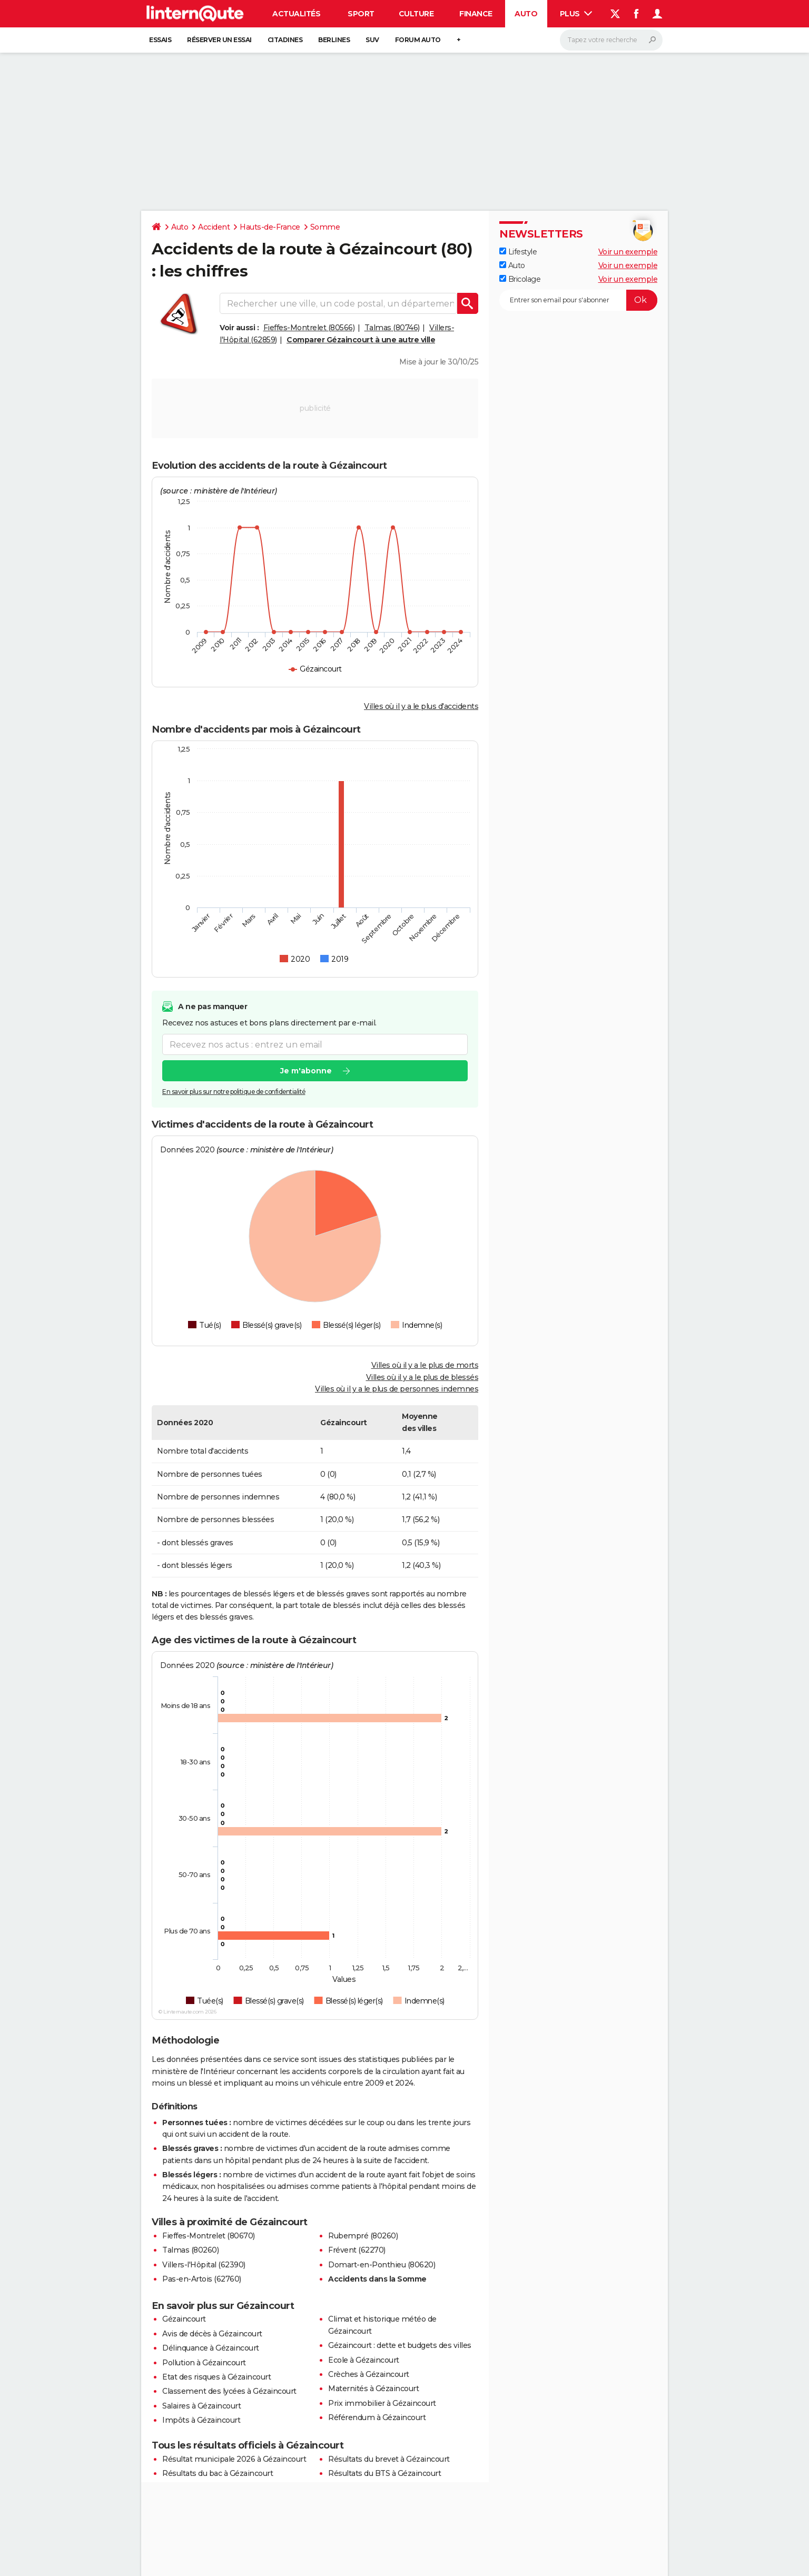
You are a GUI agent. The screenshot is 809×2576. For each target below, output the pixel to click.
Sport (361, 13)
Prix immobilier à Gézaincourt (382, 2403)
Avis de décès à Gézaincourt (212, 2333)
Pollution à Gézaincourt (204, 2362)
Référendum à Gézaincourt (377, 2417)
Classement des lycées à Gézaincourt (229, 2391)
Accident (214, 227)
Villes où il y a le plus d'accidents (421, 706)
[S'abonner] (578, 300)
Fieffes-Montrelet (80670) (208, 2236)
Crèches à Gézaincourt (368, 2374)
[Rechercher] (611, 40)
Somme (325, 227)
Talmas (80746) (392, 327)
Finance (475, 13)
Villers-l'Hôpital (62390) (203, 2264)
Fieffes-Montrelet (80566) (309, 327)
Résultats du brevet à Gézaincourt (389, 2459)
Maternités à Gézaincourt (373, 2388)
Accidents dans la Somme (377, 2279)
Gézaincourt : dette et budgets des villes (399, 2345)
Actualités (296, 13)
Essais (160, 40)
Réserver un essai (219, 40)
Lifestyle (518, 251)
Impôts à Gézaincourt (201, 2420)
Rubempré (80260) (363, 2236)
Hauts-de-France (270, 227)
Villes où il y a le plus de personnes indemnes (396, 1389)
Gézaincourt (184, 2319)
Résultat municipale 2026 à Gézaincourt (234, 2459)
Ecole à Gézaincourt (363, 2360)
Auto (526, 13)
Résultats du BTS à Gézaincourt (384, 2473)
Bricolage (519, 279)
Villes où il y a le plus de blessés (422, 1377)
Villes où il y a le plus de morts (425, 1365)
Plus (576, 13)
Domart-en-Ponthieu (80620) (381, 2264)
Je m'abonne (306, 1071)
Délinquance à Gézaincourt (210, 2348)
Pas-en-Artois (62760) (201, 2279)
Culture (416, 13)
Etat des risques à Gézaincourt (216, 2377)
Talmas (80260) (190, 2250)
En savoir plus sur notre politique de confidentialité (233, 1092)
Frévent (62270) (357, 2250)
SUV (372, 40)
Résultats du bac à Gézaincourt (217, 2473)
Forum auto (418, 40)
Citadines (285, 40)
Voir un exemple (628, 251)
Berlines (334, 40)
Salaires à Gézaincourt (201, 2406)
